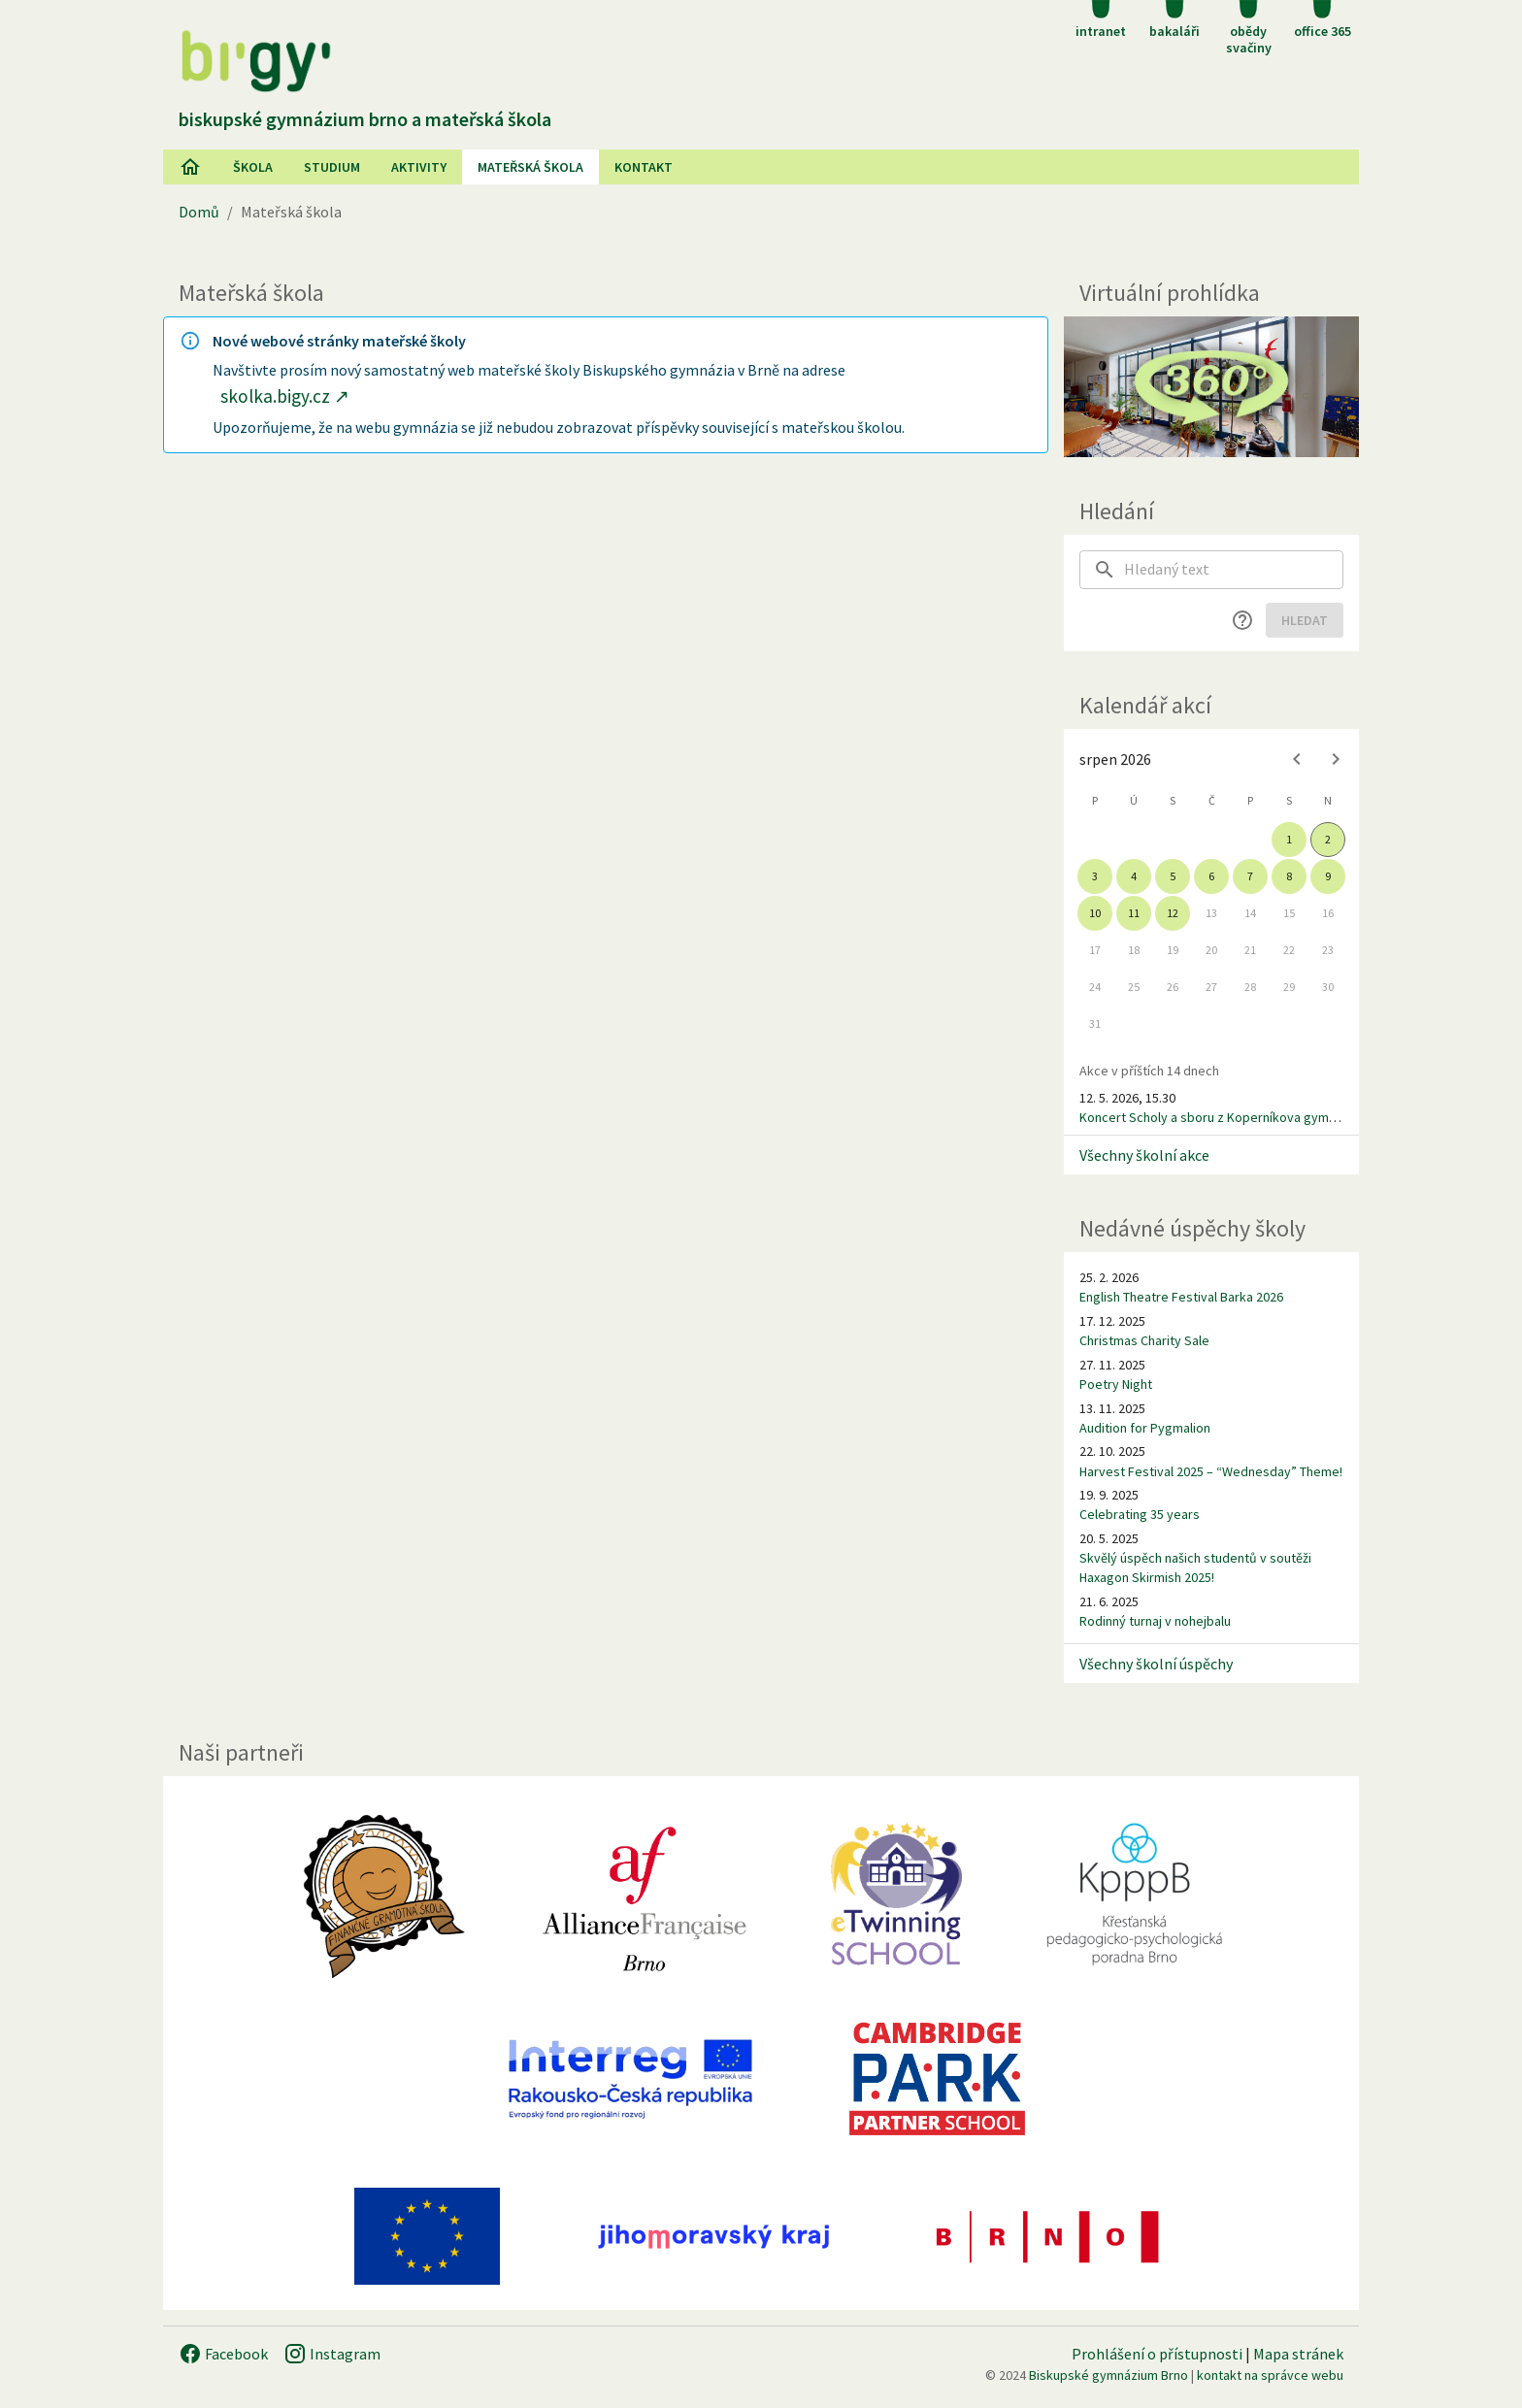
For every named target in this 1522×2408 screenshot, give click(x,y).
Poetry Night (1115, 1384)
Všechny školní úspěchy (1156, 1663)
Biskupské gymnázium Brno (1108, 2375)
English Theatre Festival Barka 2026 (1181, 1296)
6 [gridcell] (1211, 876)
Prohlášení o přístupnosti (1157, 2353)
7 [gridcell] (1250, 876)
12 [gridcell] (1172, 913)
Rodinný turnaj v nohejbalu (1155, 1621)
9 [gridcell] (1328, 876)
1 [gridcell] (1289, 839)
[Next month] (1335, 759)
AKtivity (419, 167)
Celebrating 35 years (1139, 1514)
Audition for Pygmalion (1144, 1427)
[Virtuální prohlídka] (1211, 386)
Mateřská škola (530, 167)
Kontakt (643, 167)
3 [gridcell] (1095, 876)
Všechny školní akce (1144, 1155)
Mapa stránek (1298, 2353)
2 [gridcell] (1328, 839)
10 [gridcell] (1095, 913)
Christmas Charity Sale (1144, 1340)
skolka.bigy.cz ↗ (284, 396)
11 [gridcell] (1134, 913)
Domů (199, 211)
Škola (253, 167)
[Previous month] (1296, 759)
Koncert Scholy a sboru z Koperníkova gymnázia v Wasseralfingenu (1274, 1117)
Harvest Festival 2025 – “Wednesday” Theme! (1210, 1471)
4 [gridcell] (1134, 876)
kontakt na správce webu (1270, 2375)
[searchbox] (1233, 569)
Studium (332, 167)
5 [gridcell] (1172, 876)
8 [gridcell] (1289, 876)
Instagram (331, 2353)
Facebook (223, 2353)
